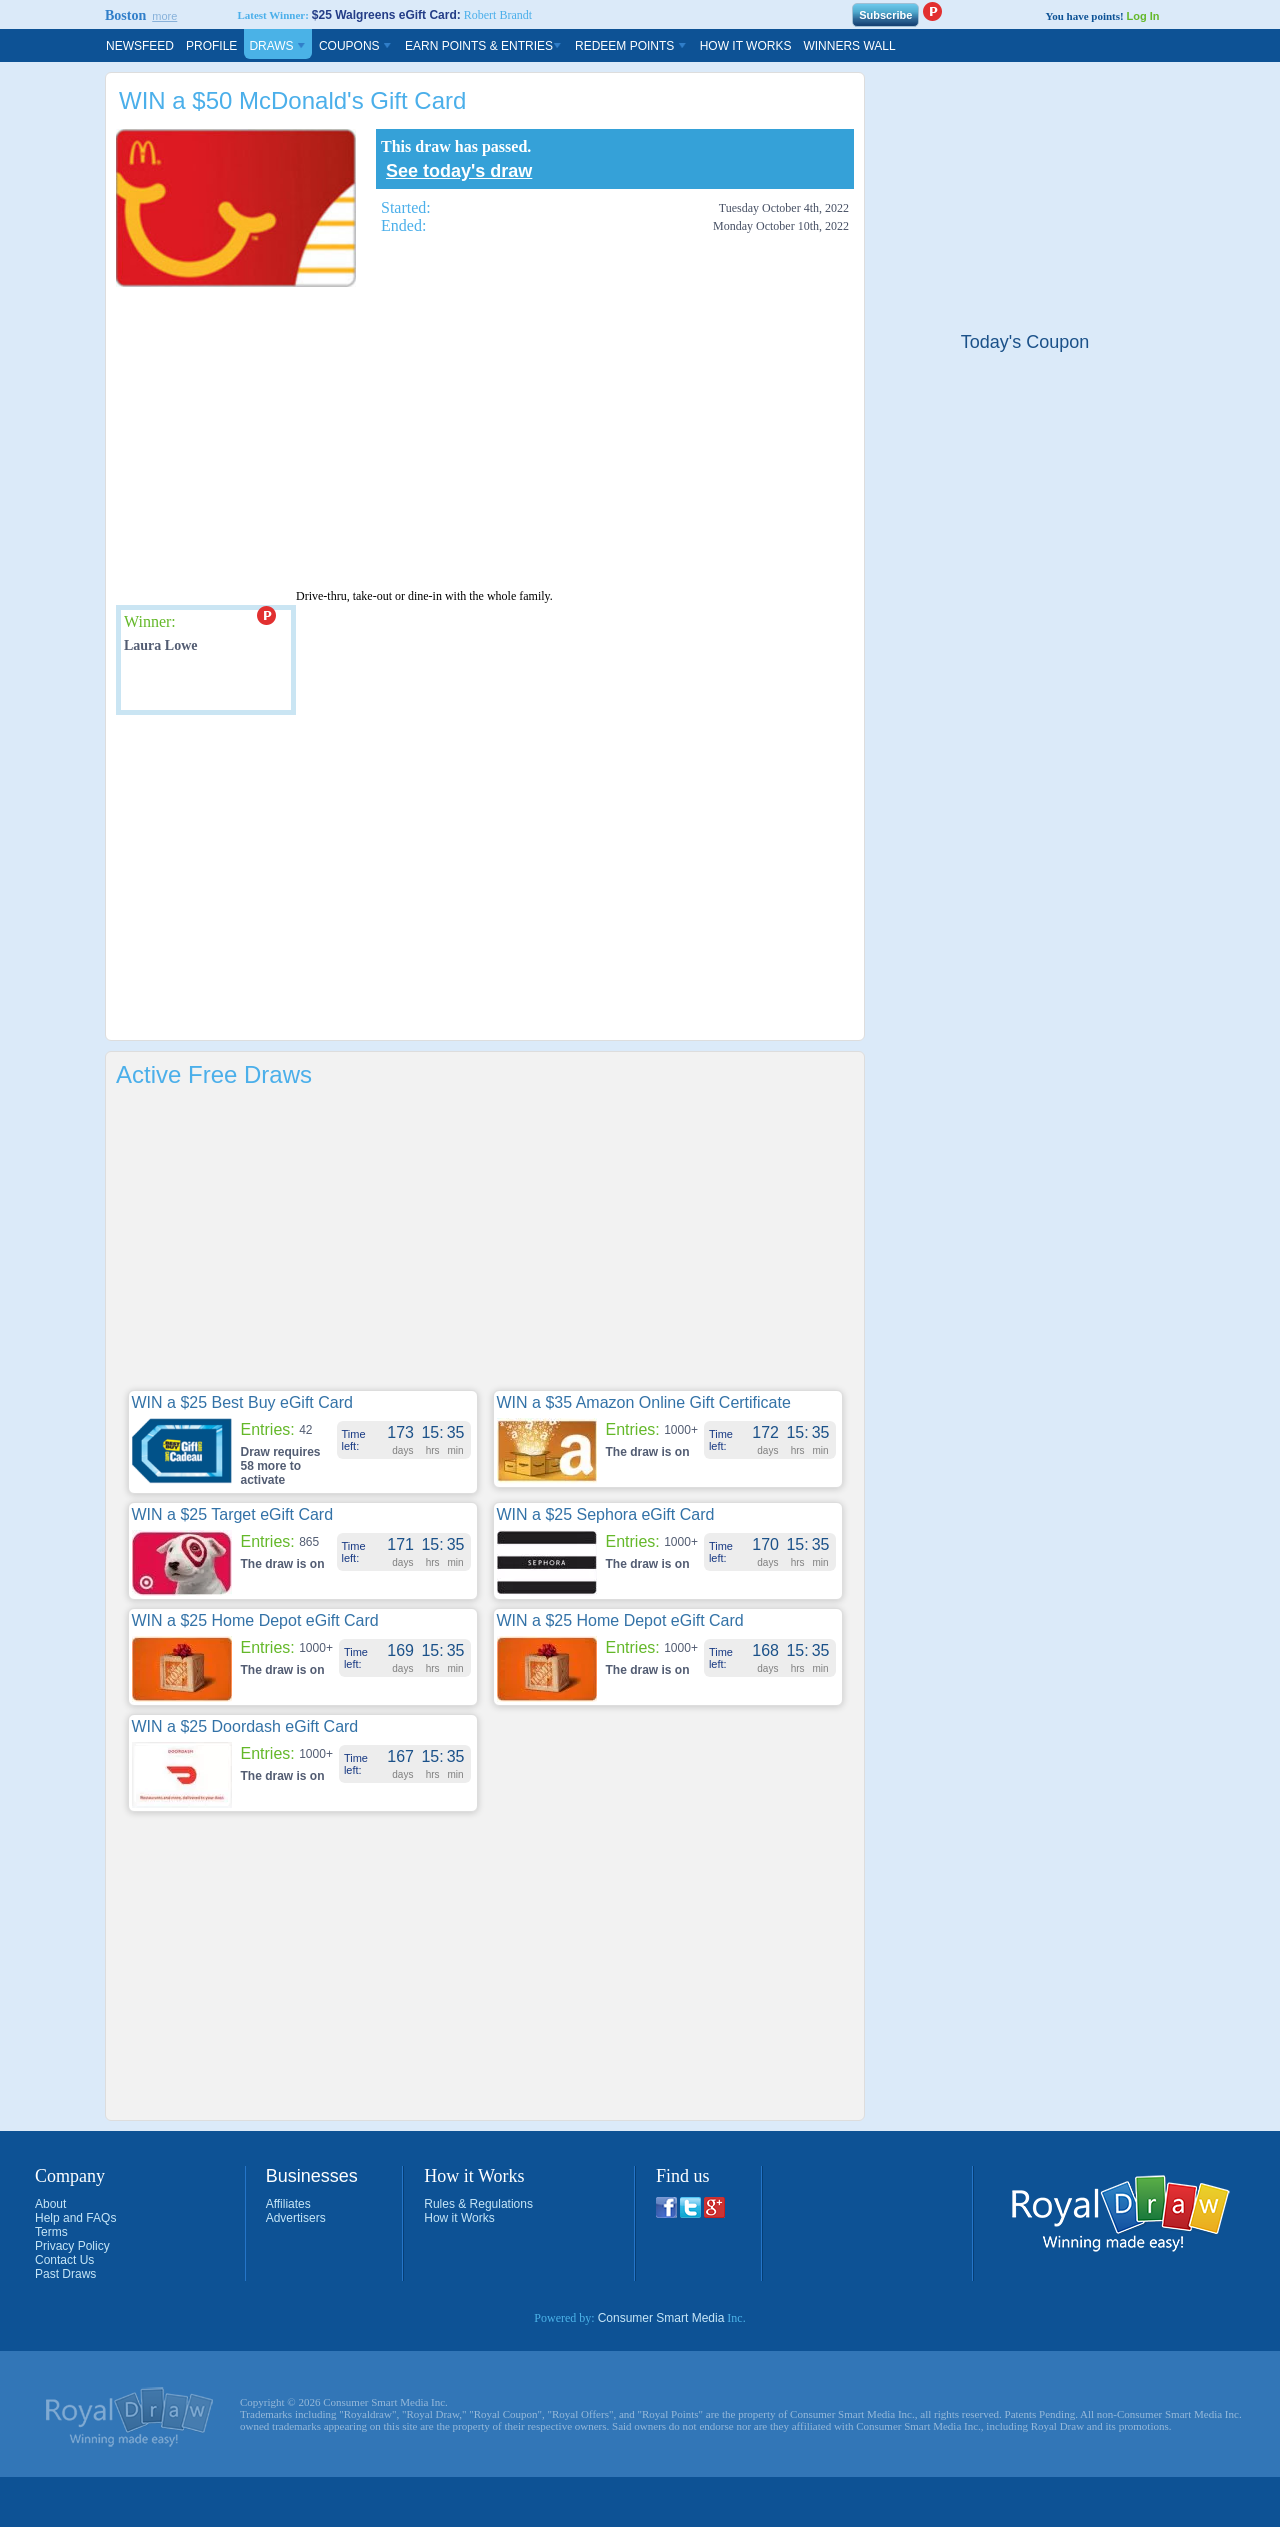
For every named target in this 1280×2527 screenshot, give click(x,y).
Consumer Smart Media (661, 2318)
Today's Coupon (1025, 342)
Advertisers (296, 2218)
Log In (1142, 16)
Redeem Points (631, 46)
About (50, 2204)
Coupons (356, 46)
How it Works (459, 2218)
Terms (51, 2232)
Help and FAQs (75, 2218)
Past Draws (65, 2274)
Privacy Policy (72, 2246)
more (164, 16)
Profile (211, 46)
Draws (278, 46)
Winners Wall (849, 46)
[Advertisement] (442, 437)
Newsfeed (140, 46)
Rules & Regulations (478, 2204)
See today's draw (459, 171)
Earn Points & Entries (484, 46)
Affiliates (288, 2204)
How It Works (746, 46)
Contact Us (64, 2260)
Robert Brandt (498, 15)
